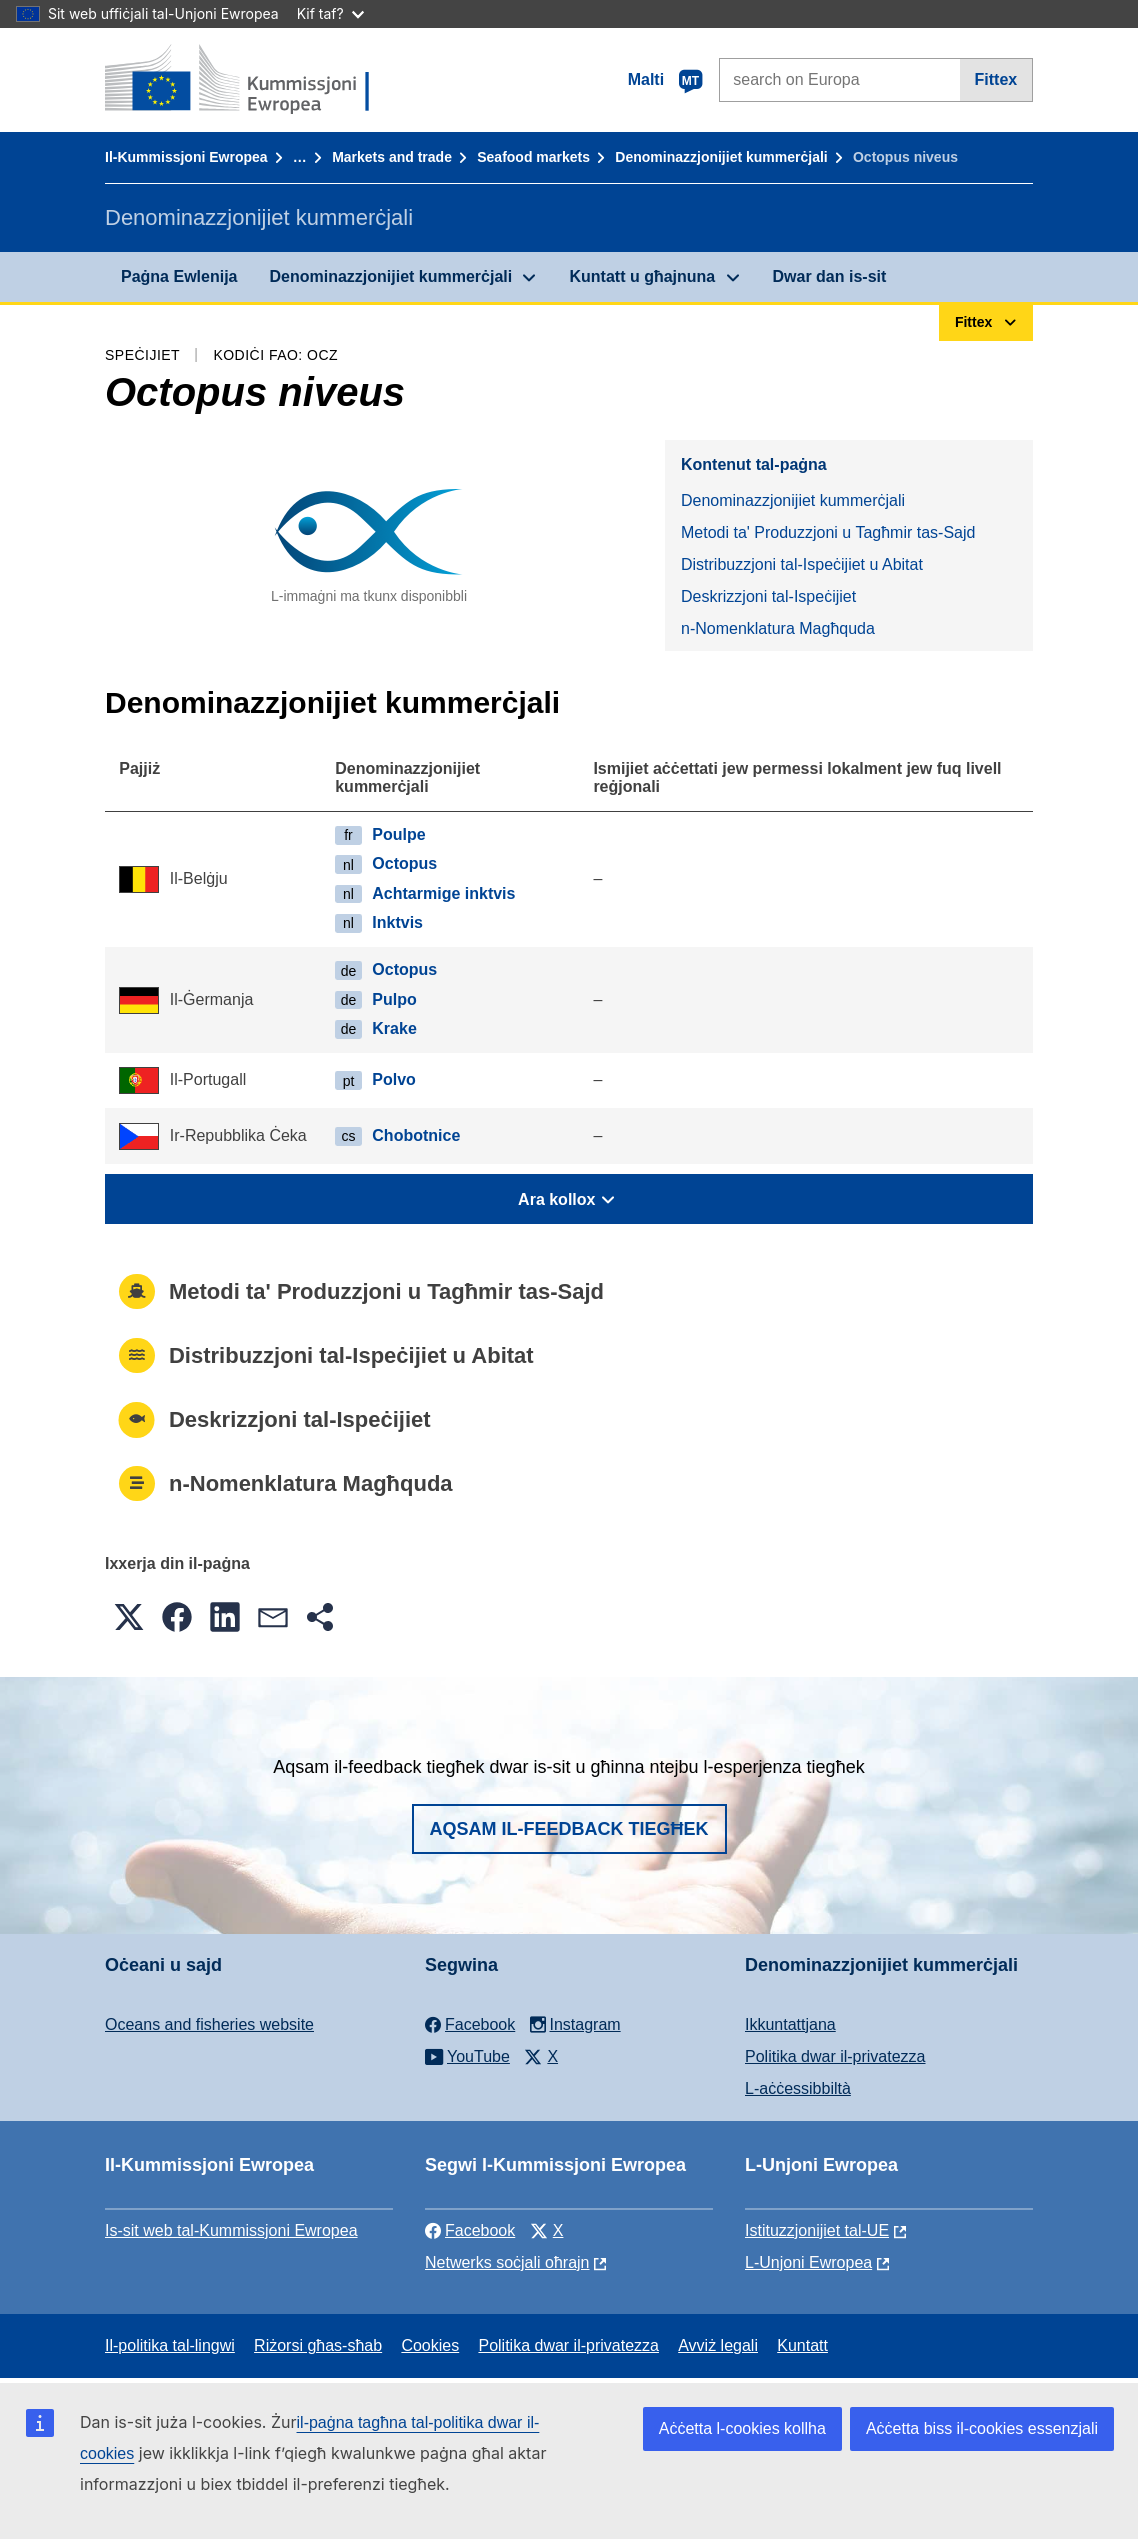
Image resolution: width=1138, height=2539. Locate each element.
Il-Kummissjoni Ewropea (186, 157)
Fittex (996, 79)
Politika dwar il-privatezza (835, 2056)
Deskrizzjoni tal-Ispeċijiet (768, 596)
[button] (129, 1617)
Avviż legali (718, 2345)
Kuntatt (802, 2345)
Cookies (430, 2345)
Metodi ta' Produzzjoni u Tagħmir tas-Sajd (828, 532)
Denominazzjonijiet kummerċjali (721, 157)
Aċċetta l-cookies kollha (742, 2428)
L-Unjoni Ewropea (808, 2262)
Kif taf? (330, 13)
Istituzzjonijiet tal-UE (817, 2230)
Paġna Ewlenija (179, 276)
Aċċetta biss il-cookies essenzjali (982, 2428)
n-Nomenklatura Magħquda (778, 628)
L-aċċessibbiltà (798, 2088)
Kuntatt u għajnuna (642, 276)
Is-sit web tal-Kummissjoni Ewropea (231, 2230)
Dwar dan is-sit (830, 276)
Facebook (470, 2230)
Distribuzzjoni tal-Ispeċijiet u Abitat (802, 564)
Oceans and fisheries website (209, 2024)
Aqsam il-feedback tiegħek (569, 1829)
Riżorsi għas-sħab (318, 2345)
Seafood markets (533, 157)
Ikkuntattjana (790, 2024)
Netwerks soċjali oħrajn (507, 2262)
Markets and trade (392, 157)
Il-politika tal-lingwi (170, 2345)
